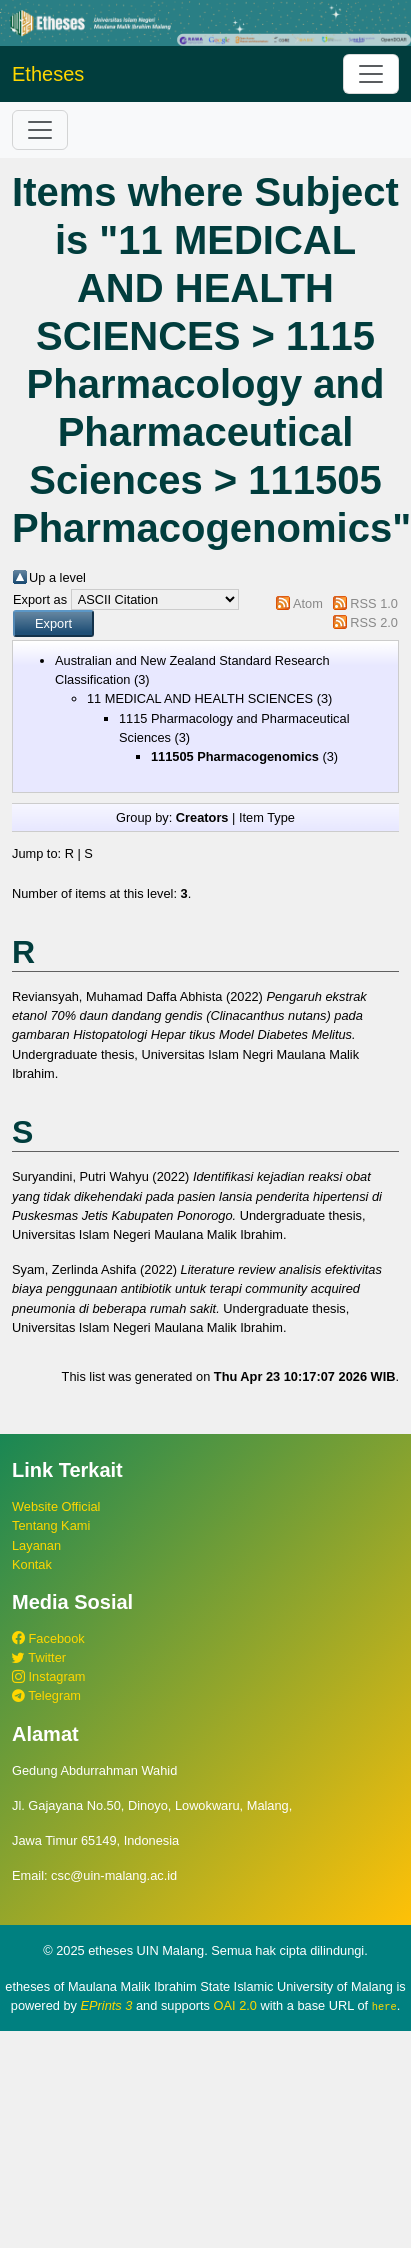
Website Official (56, 1506)
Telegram (46, 1695)
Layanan (36, 1545)
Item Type (267, 817)
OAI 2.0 (235, 2005)
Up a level (57, 577)
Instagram (48, 1676)
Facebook (48, 1638)
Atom (308, 603)
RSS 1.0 (374, 603)
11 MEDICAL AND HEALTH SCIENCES (200, 698)
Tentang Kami (51, 1525)
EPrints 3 (107, 2005)
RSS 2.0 (374, 622)
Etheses (48, 74)
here (384, 2006)
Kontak (32, 1564)
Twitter (39, 1657)
